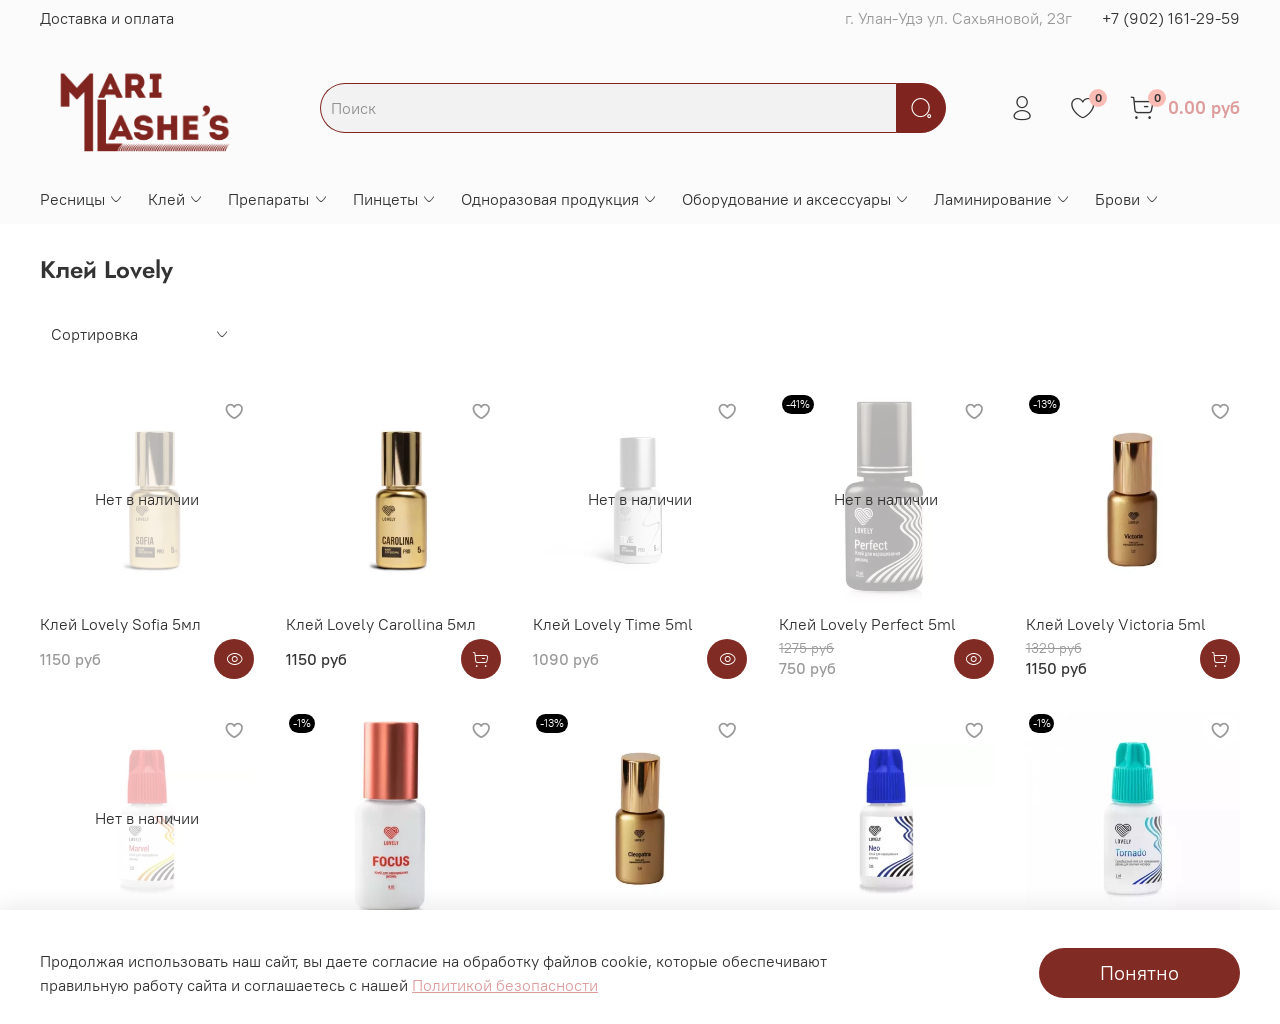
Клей (176, 199)
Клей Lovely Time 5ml (613, 624)
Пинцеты (395, 199)
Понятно (1139, 972)
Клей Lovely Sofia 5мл (120, 624)
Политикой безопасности (505, 985)
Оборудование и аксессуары (796, 199)
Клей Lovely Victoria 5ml (1116, 624)
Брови (1127, 199)
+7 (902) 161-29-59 (1171, 18)
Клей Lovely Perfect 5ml (867, 624)
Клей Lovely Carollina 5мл (381, 624)
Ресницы (82, 199)
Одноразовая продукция (559, 199)
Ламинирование (1002, 199)
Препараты (278, 199)
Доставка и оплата (107, 18)
